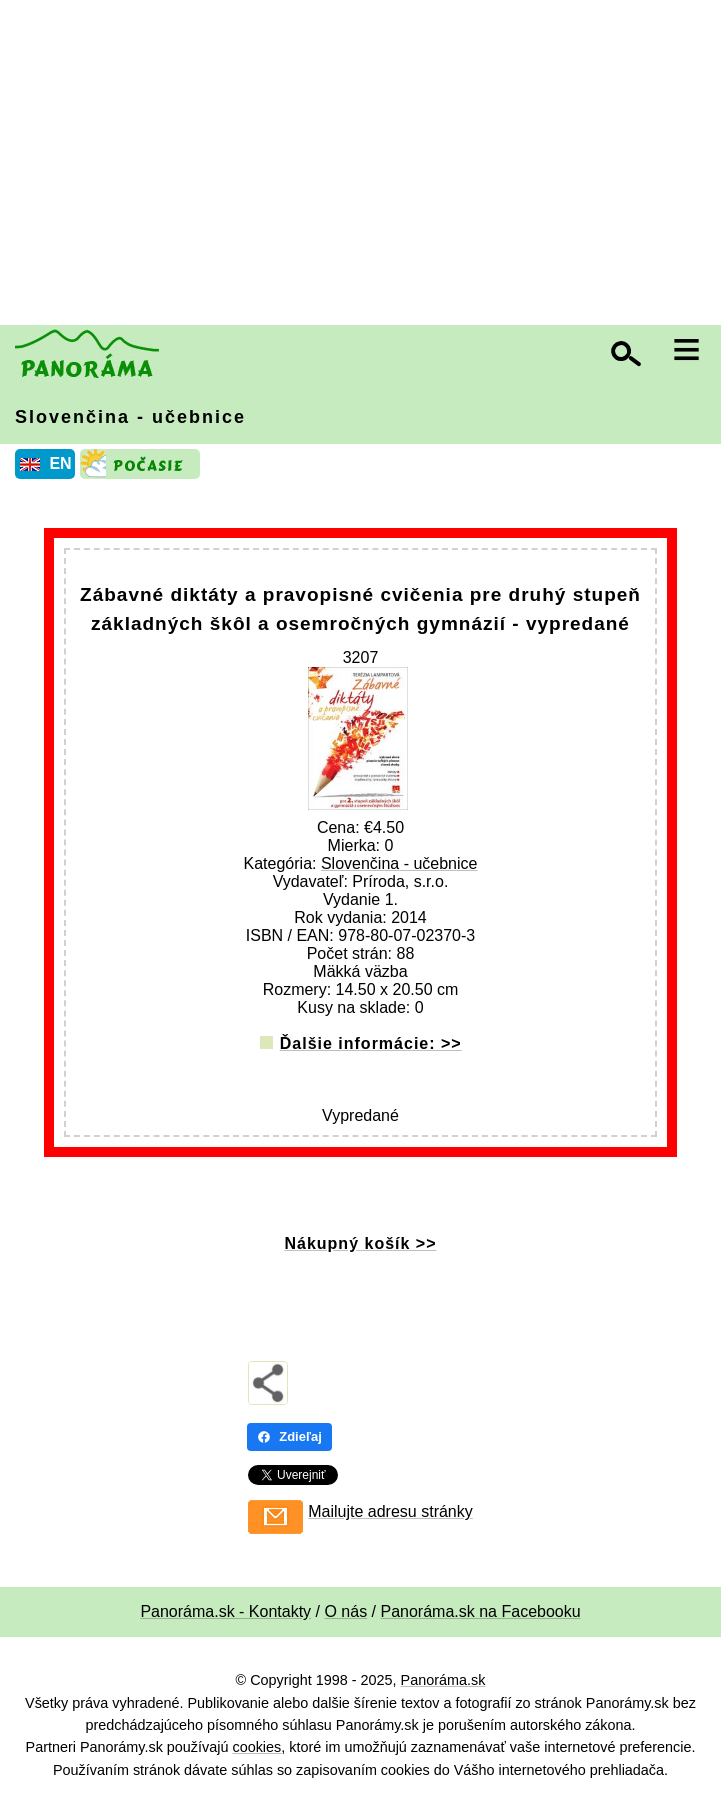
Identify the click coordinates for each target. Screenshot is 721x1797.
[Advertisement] (365, 165)
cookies (256, 1747)
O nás (345, 1611)
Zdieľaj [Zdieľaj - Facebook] (289, 1436)
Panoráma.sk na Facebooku (481, 1611)
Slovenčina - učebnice (130, 417)
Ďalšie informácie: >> (371, 1043)
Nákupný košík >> (360, 1243)
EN (60, 463)
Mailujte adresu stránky (390, 1511)
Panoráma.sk (443, 1680)
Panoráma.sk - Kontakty (225, 1611)
